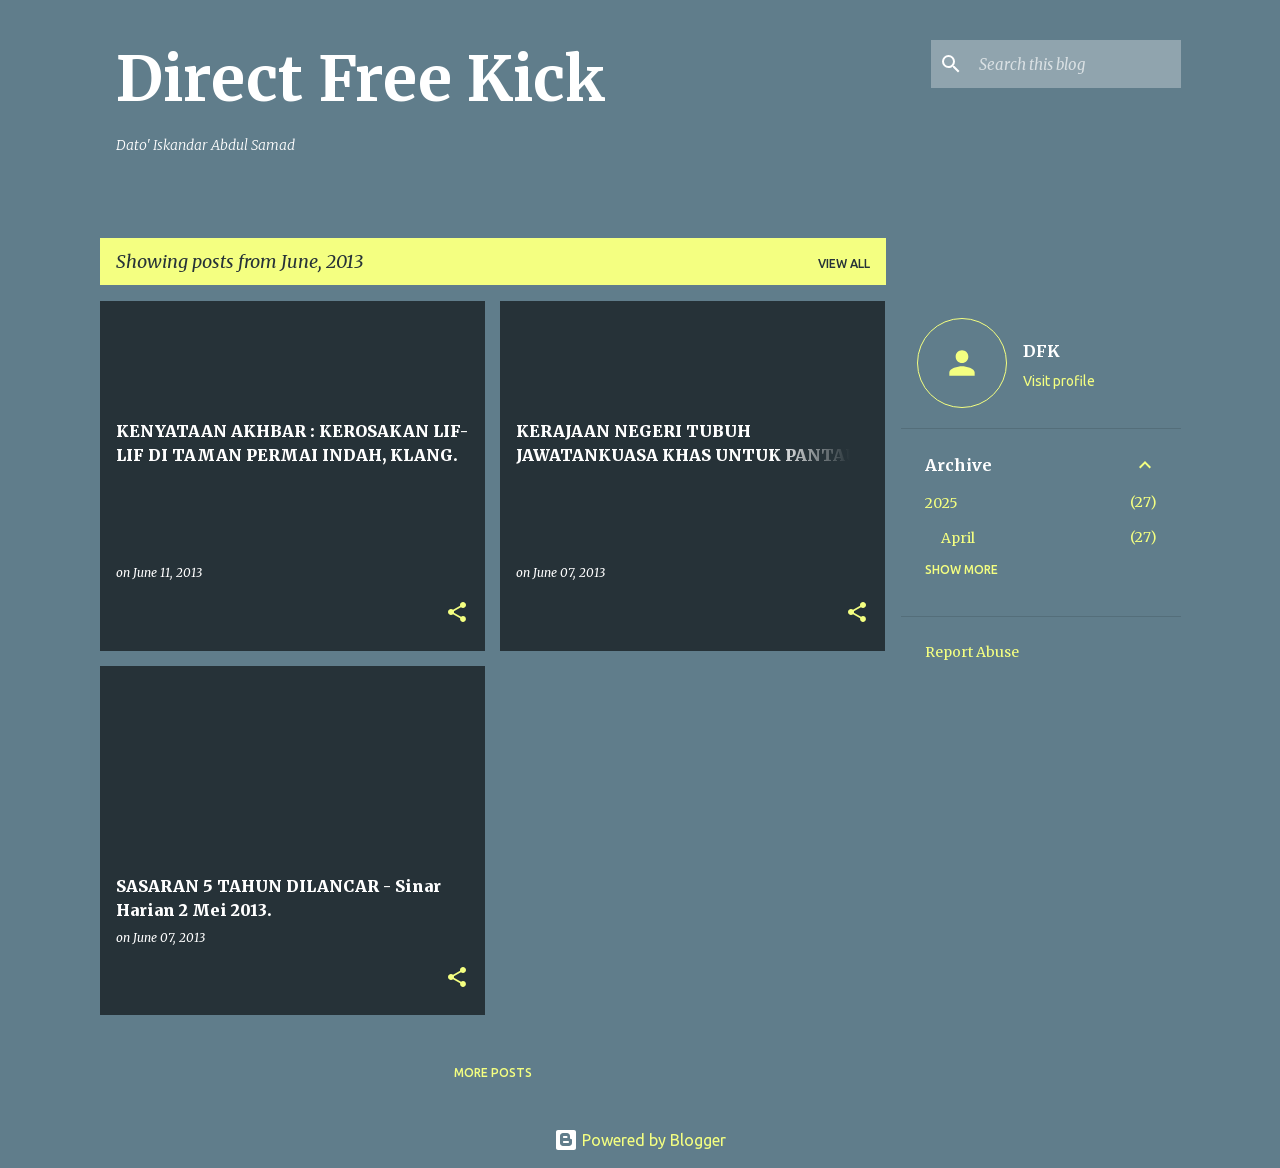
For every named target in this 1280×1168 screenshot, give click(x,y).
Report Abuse (972, 652)
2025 (941, 503)
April (958, 538)
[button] (457, 613)
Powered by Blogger (640, 1140)
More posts (493, 1072)
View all (844, 263)
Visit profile (1059, 381)
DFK (1041, 351)
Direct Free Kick (361, 79)
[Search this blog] (1076, 64)
